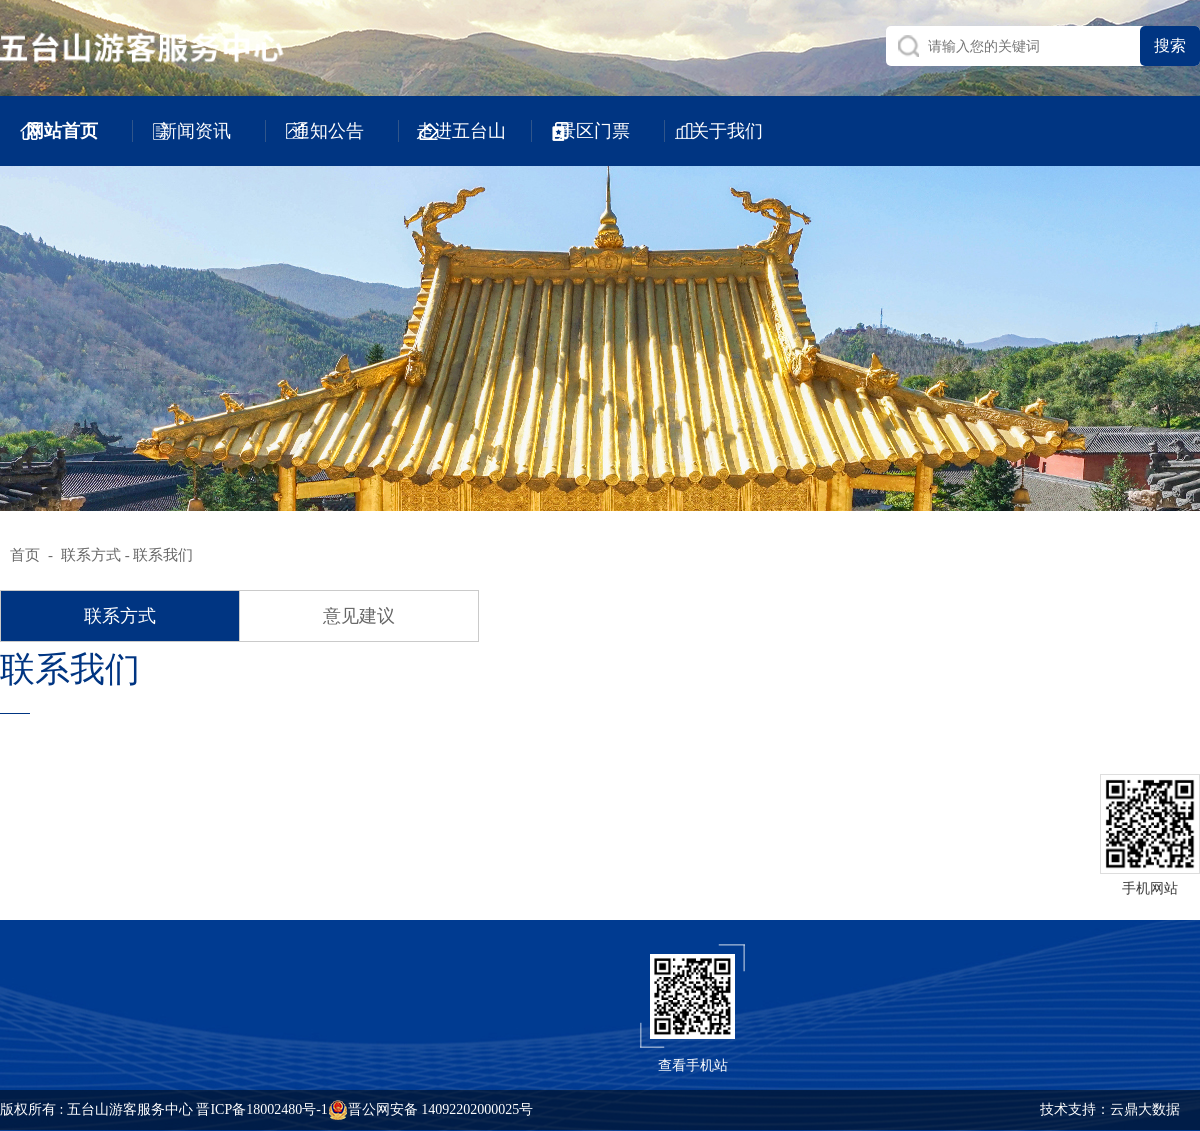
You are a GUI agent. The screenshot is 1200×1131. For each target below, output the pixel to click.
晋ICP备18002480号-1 (261, 1109)
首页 (25, 555)
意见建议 (359, 616)
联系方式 (91, 555)
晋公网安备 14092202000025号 (431, 1110)
